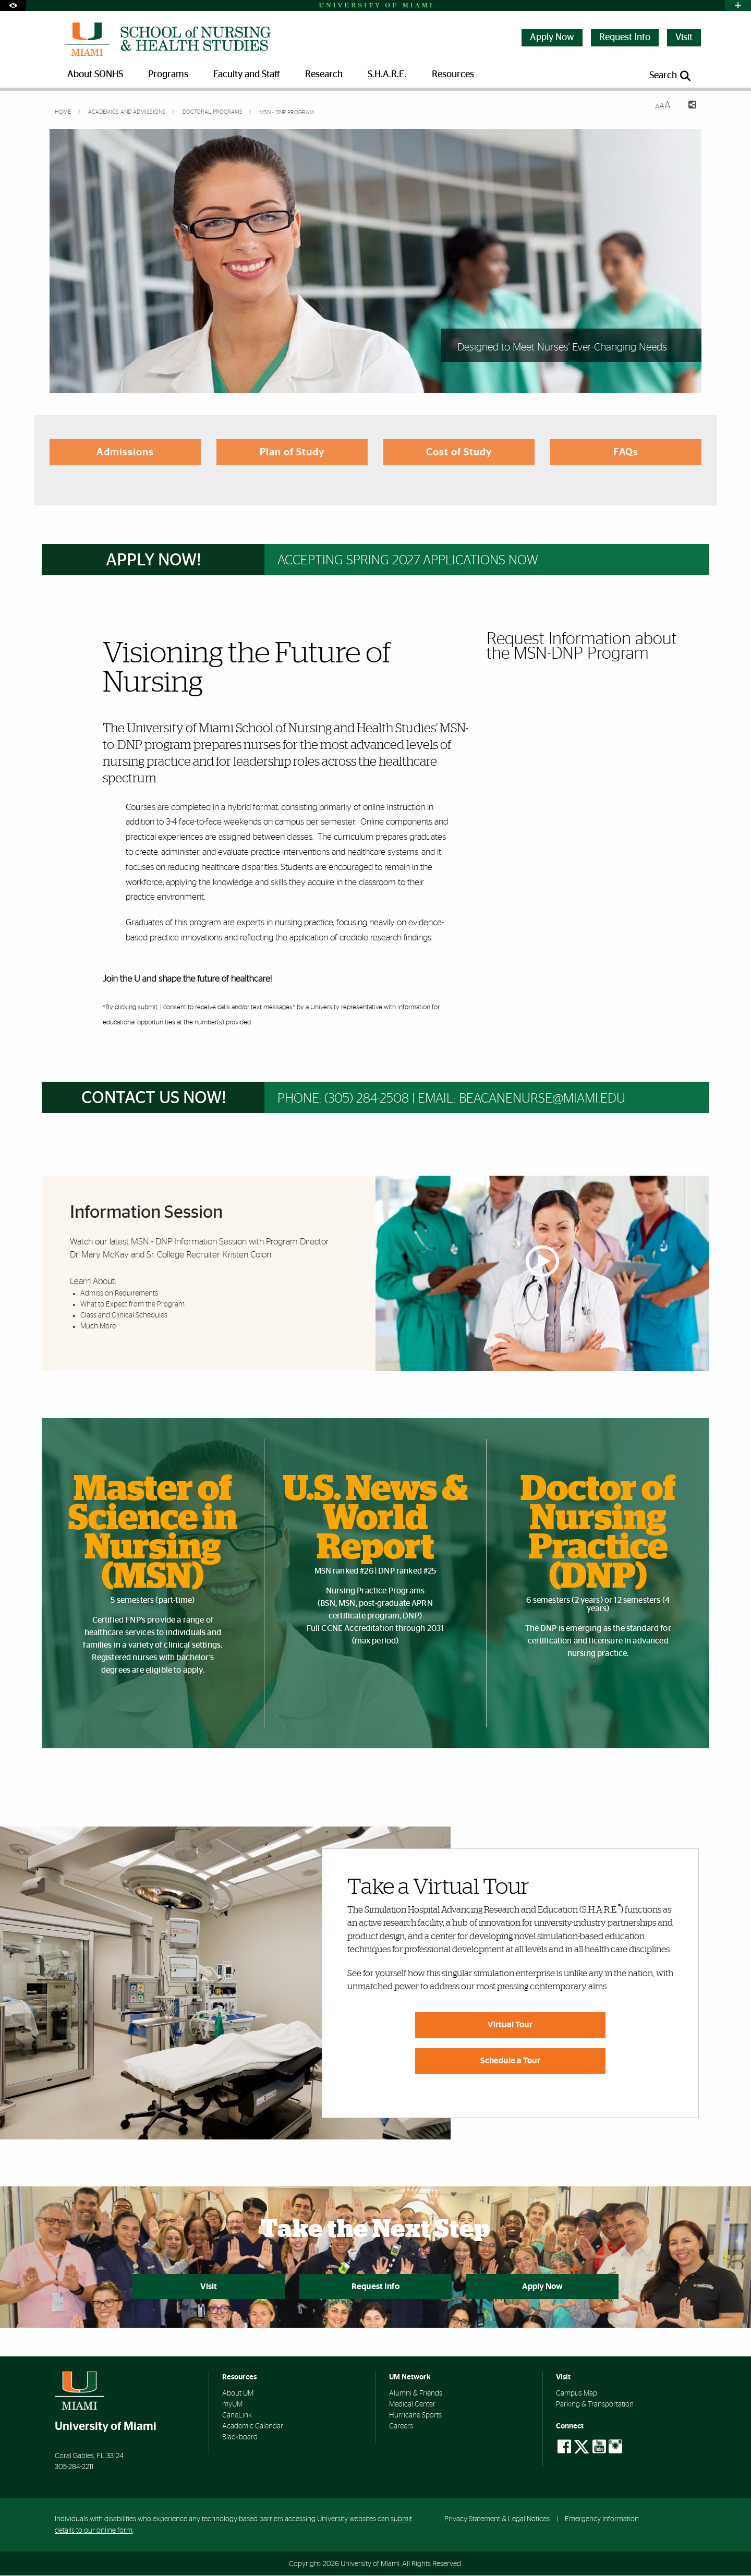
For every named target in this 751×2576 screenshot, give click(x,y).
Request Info (624, 37)
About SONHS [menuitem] (95, 74)
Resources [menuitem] (453, 74)
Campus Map (576, 2394)
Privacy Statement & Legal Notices (497, 2519)
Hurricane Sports (415, 2416)
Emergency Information (602, 2519)
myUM (232, 2405)
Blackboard (240, 2437)
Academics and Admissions (127, 112)
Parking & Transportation (595, 2405)
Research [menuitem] (324, 74)
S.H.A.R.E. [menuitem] (387, 74)
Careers (401, 2426)
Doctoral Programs (213, 112)
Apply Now (552, 37)
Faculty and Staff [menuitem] (246, 74)
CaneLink (237, 2416)
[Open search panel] (670, 76)
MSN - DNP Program (286, 112)
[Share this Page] (687, 106)
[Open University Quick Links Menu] (738, 5)
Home (63, 112)
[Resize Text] (663, 106)
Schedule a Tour (510, 2061)
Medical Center (412, 2405)
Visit (684, 37)
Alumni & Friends (415, 2394)
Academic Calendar (252, 2426)
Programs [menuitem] (168, 74)
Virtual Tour (510, 2025)
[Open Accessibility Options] (13, 5)
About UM (237, 2394)
